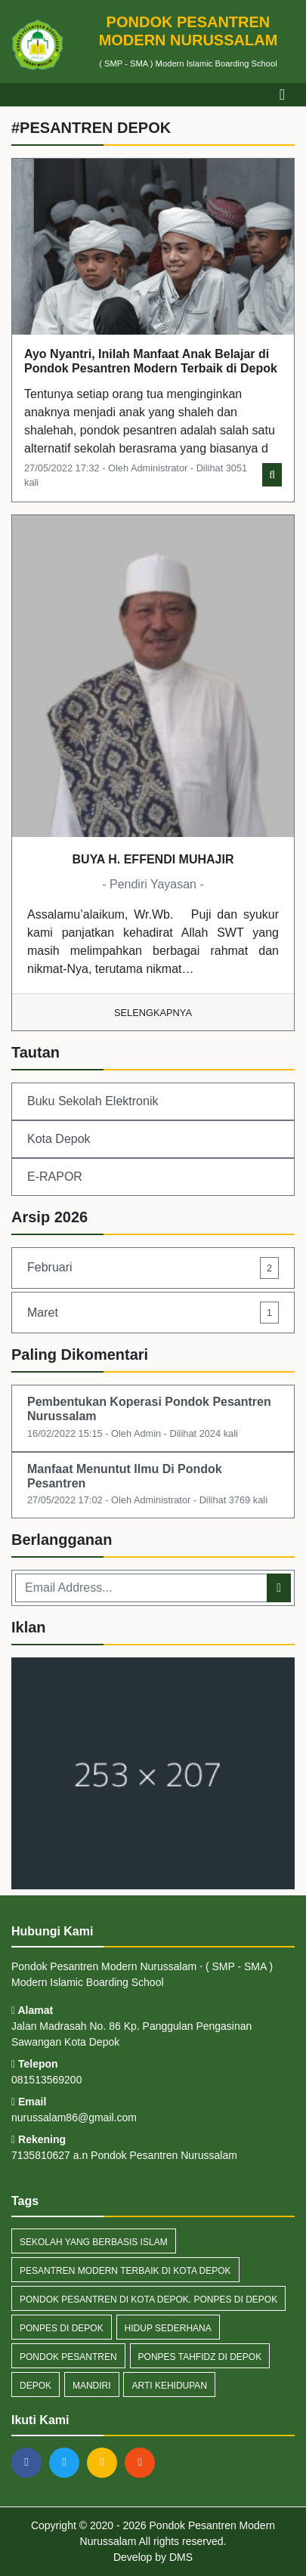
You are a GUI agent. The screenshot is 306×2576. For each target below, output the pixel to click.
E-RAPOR (54, 1176)
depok (35, 2385)
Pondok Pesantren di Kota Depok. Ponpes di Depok (148, 2299)
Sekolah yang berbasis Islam (94, 2242)
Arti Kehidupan (169, 2385)
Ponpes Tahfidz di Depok (200, 2357)
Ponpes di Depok (62, 2328)
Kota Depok (59, 1138)
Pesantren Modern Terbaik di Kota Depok (125, 2271)
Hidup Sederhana (168, 2328)
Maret (153, 1313)
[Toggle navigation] (282, 94)
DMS (181, 2557)
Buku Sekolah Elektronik (92, 1101)
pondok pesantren (68, 2357)
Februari (153, 1268)
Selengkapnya (153, 1012)
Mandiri (92, 2385)
